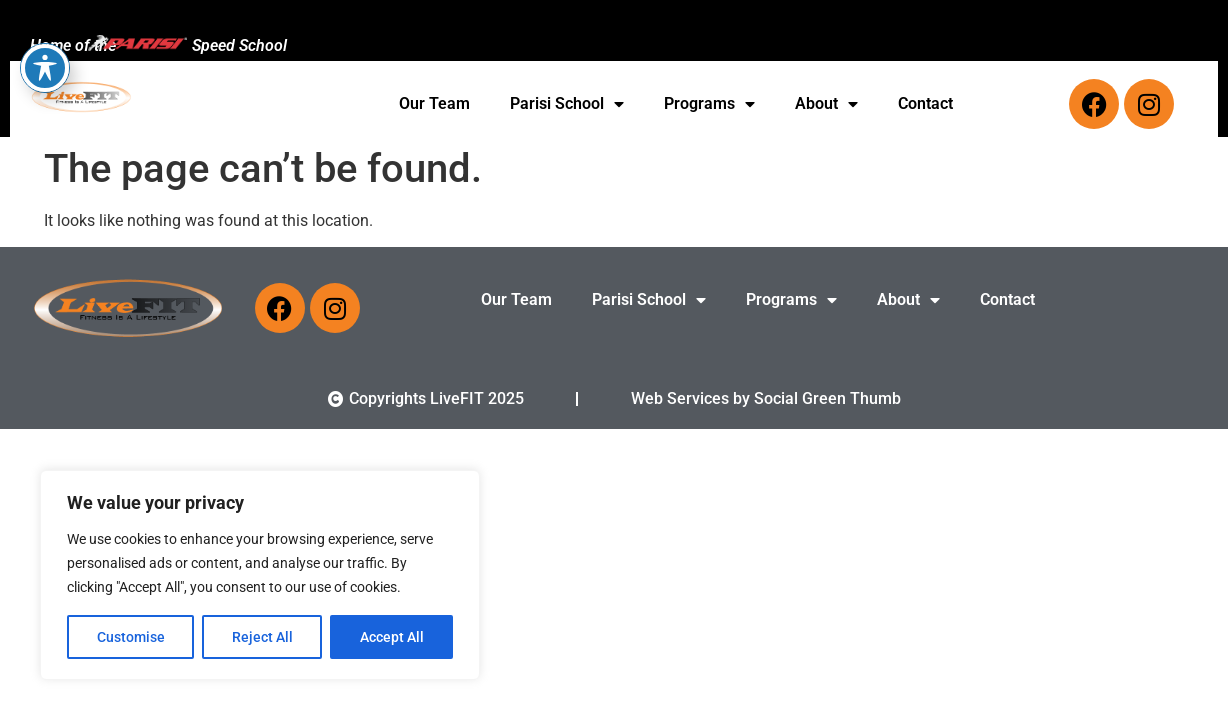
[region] (260, 575)
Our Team (434, 103)
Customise (131, 637)
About (826, 104)
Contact (925, 103)
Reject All (262, 637)
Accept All (392, 637)
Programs (709, 104)
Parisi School (567, 104)
